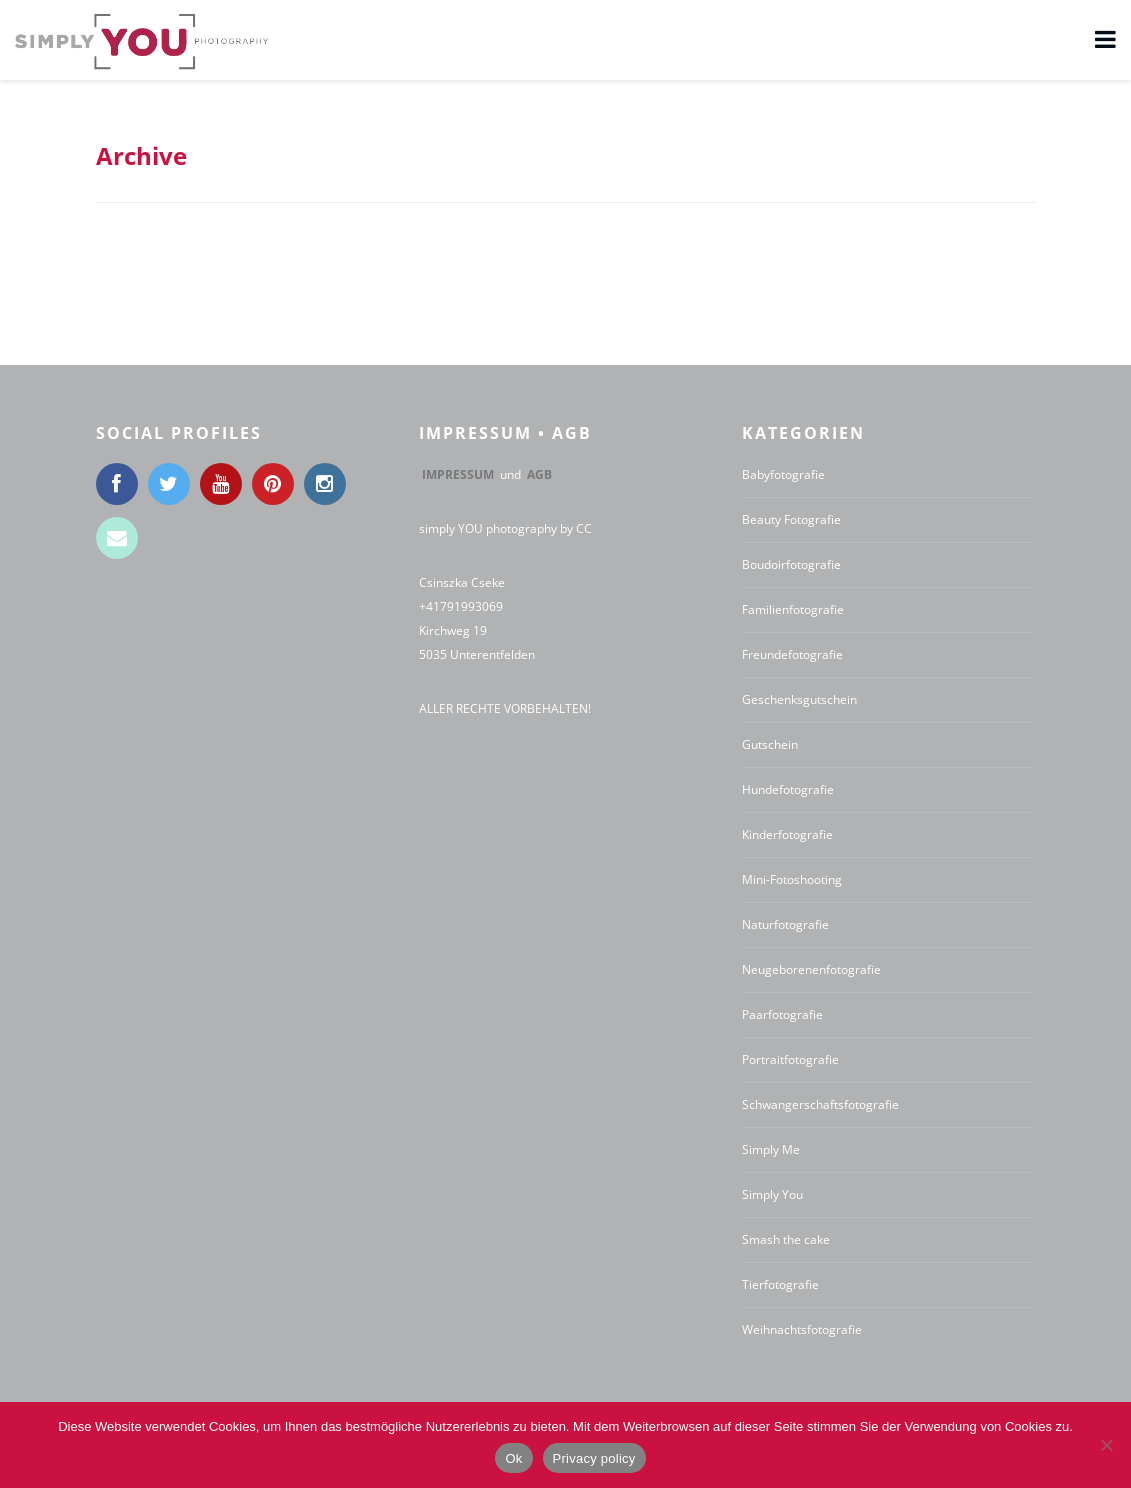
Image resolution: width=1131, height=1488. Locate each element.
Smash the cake (786, 1239)
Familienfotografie (793, 609)
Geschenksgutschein (799, 699)
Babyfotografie (783, 474)
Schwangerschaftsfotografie (820, 1104)
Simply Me (771, 1149)
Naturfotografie (785, 924)
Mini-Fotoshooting (792, 879)
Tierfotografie (780, 1284)
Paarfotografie (782, 1014)
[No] (1106, 1445)
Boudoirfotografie (791, 564)
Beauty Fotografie (791, 519)
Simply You (772, 1194)
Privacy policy (594, 1458)
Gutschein (770, 744)
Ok (513, 1458)
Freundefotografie (792, 654)
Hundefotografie (788, 789)
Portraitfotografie (790, 1059)
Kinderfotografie (787, 834)
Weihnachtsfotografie (802, 1329)
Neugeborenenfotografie (811, 969)
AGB (539, 474)
